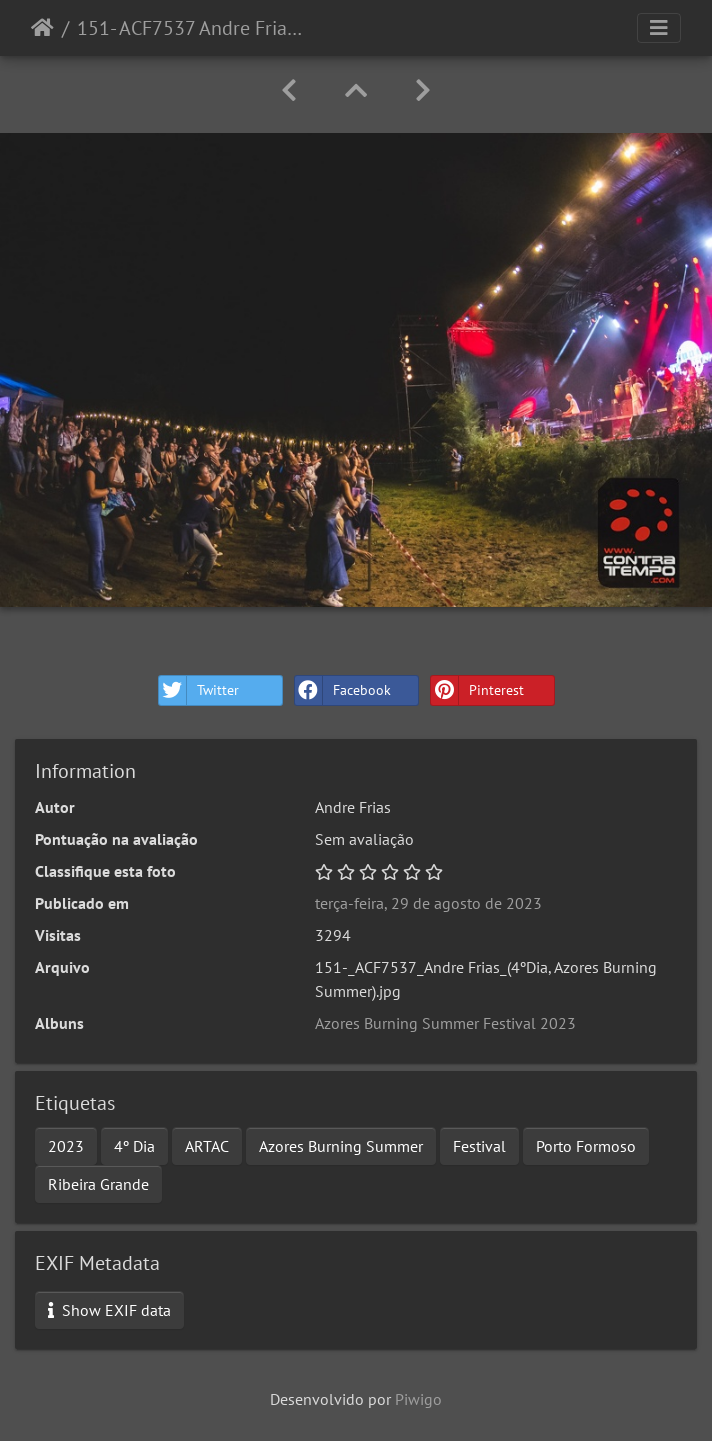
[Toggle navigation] (659, 28)
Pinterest (477, 690)
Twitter (199, 690)
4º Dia (134, 1146)
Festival (479, 1146)
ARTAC (207, 1146)
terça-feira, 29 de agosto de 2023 (428, 903)
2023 (66, 1146)
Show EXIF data (109, 1310)
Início (42, 28)
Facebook (343, 690)
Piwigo (418, 1399)
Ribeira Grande (98, 1184)
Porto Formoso (586, 1146)
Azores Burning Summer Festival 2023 (445, 1023)
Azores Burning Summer (341, 1146)
